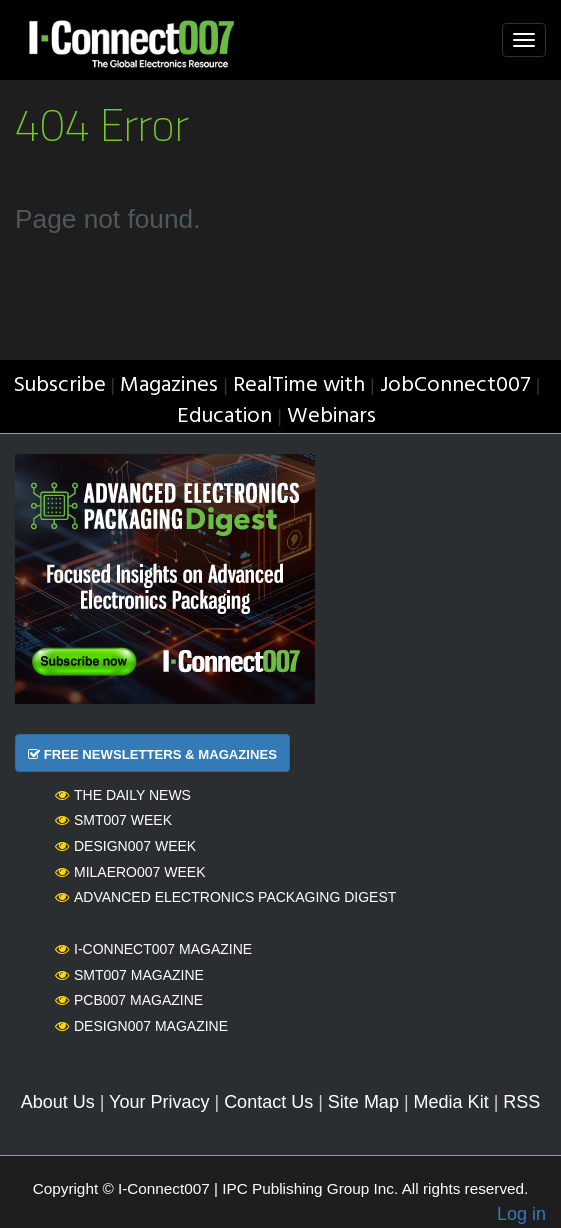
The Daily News (123, 795)
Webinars (331, 416)
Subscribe (59, 385)
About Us (58, 1102)
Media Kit (451, 1102)
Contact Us (268, 1102)
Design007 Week (125, 846)
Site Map (363, 1102)
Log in (521, 1214)
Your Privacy (159, 1102)
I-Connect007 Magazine (153, 949)
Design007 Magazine (141, 1026)
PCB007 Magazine (129, 1000)
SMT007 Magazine (129, 975)
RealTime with (299, 385)
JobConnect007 (455, 385)
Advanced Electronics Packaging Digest (225, 897)
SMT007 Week (113, 820)
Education (224, 416)
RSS (521, 1102)
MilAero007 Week (130, 872)
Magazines (169, 385)
